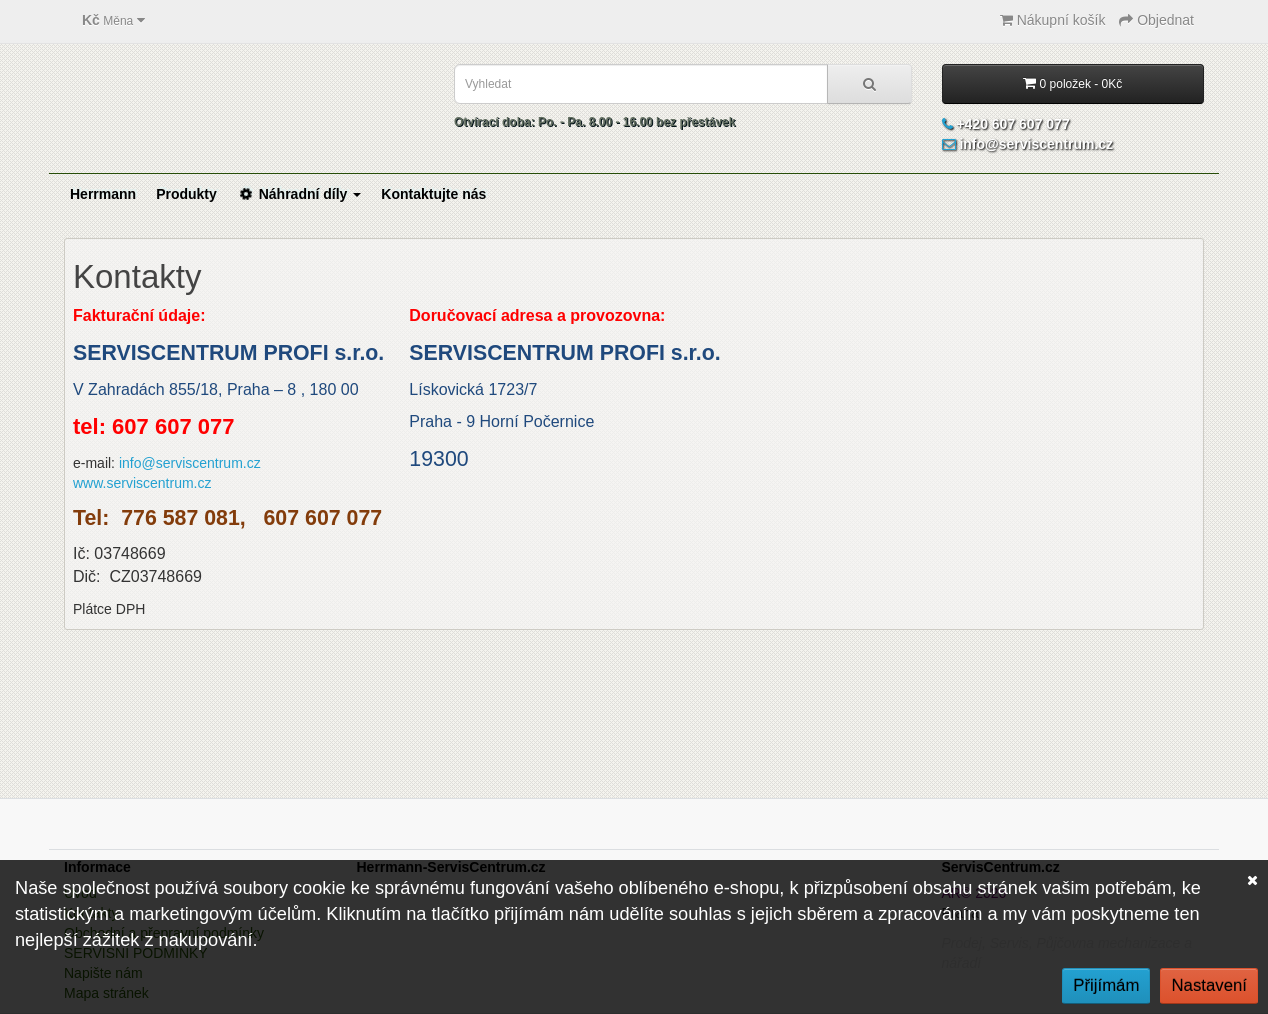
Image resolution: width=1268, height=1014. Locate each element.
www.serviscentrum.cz (142, 483)
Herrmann (103, 194)
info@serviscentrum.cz (190, 463)
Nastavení (1209, 985)
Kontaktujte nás (433, 194)
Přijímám (1106, 985)
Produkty (186, 194)
